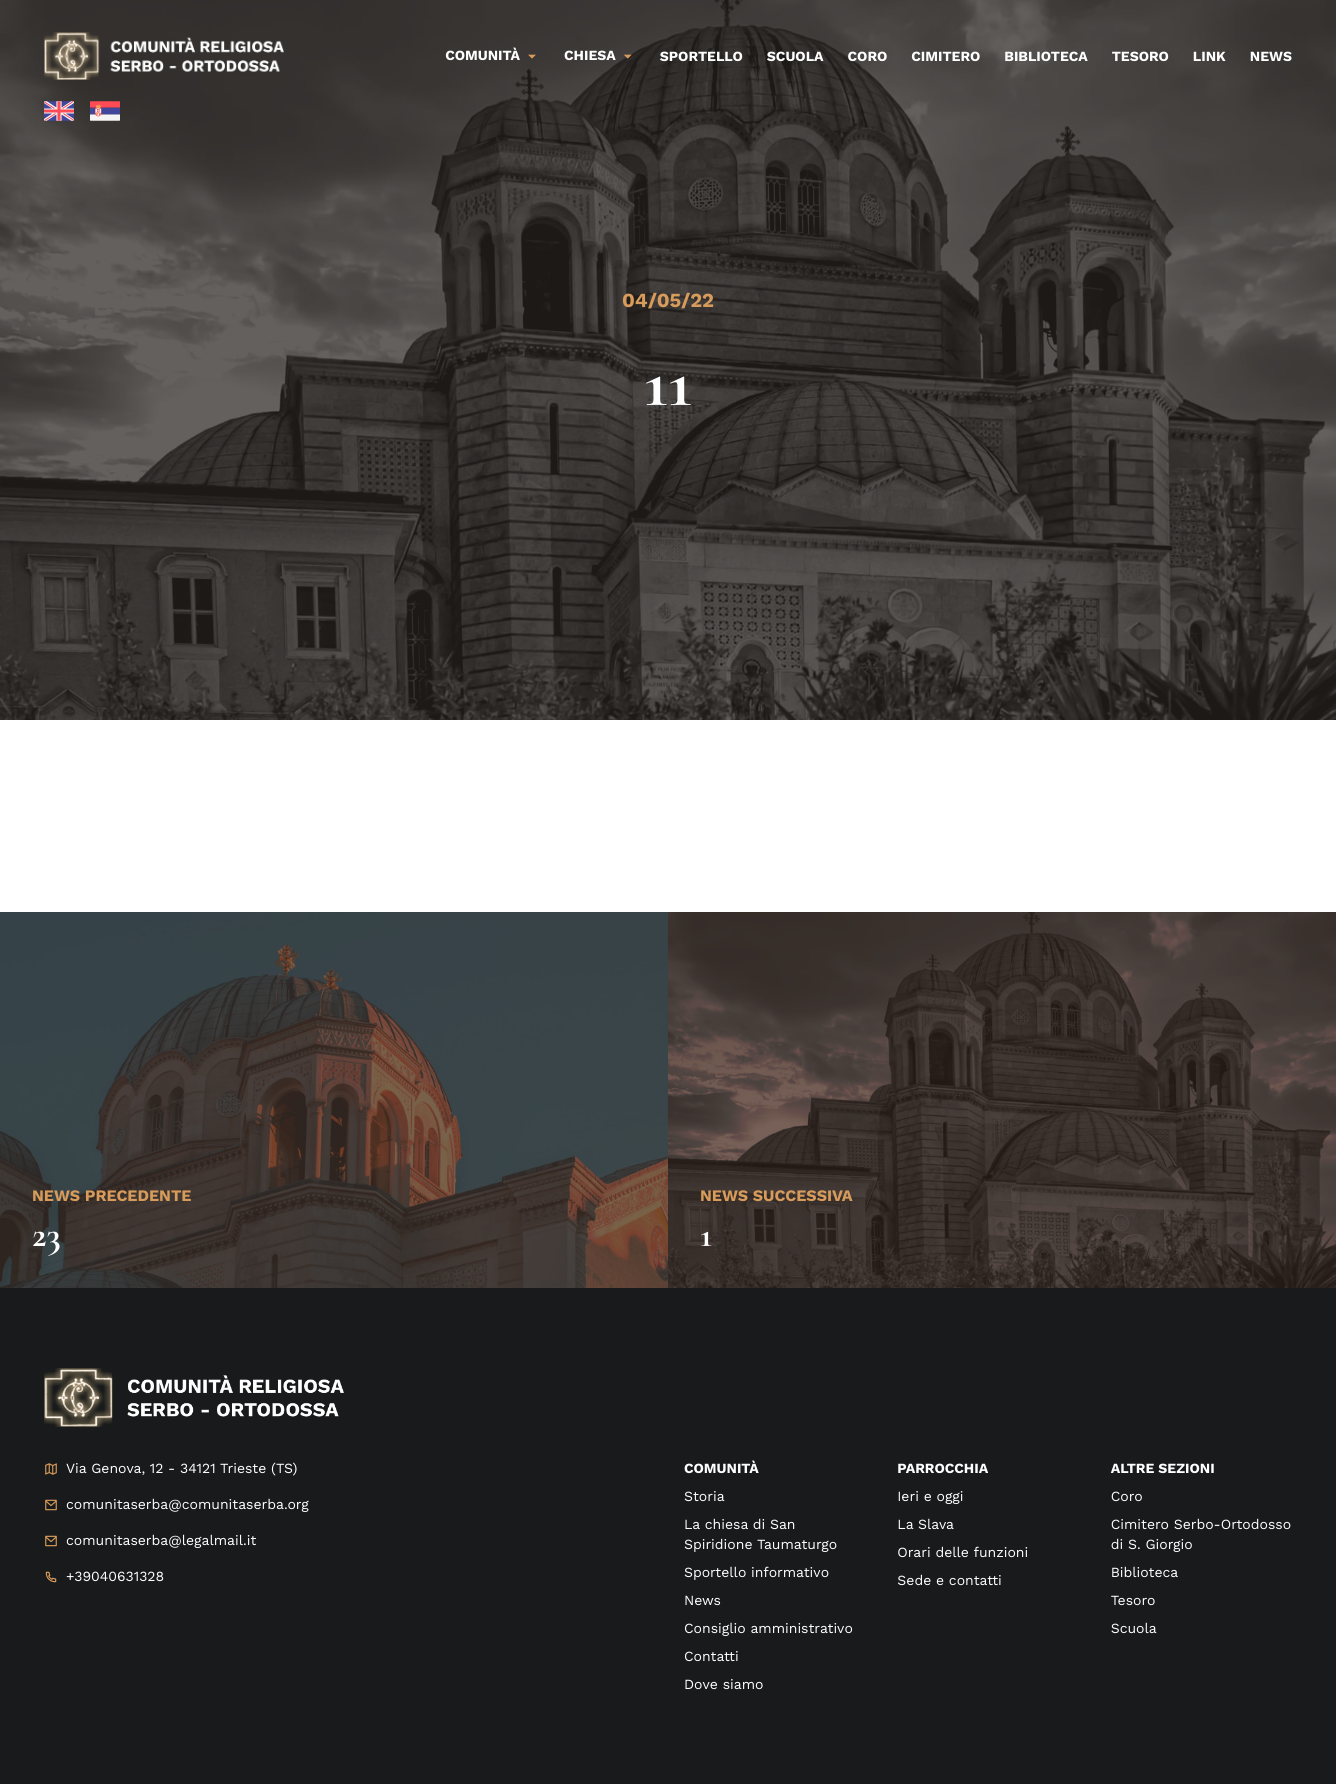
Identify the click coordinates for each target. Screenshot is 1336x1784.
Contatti (711, 1657)
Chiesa (590, 56)
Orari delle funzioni (962, 1553)
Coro (868, 57)
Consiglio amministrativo (768, 1629)
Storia (704, 1497)
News (1271, 57)
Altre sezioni (1163, 1469)
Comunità (482, 56)
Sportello (701, 57)
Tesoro (1140, 57)
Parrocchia (942, 1469)
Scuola (795, 57)
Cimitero (945, 57)
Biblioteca (1045, 57)
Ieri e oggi (930, 1497)
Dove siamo (723, 1685)
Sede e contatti (949, 1581)
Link (1209, 57)
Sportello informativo (756, 1573)
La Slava (925, 1525)
